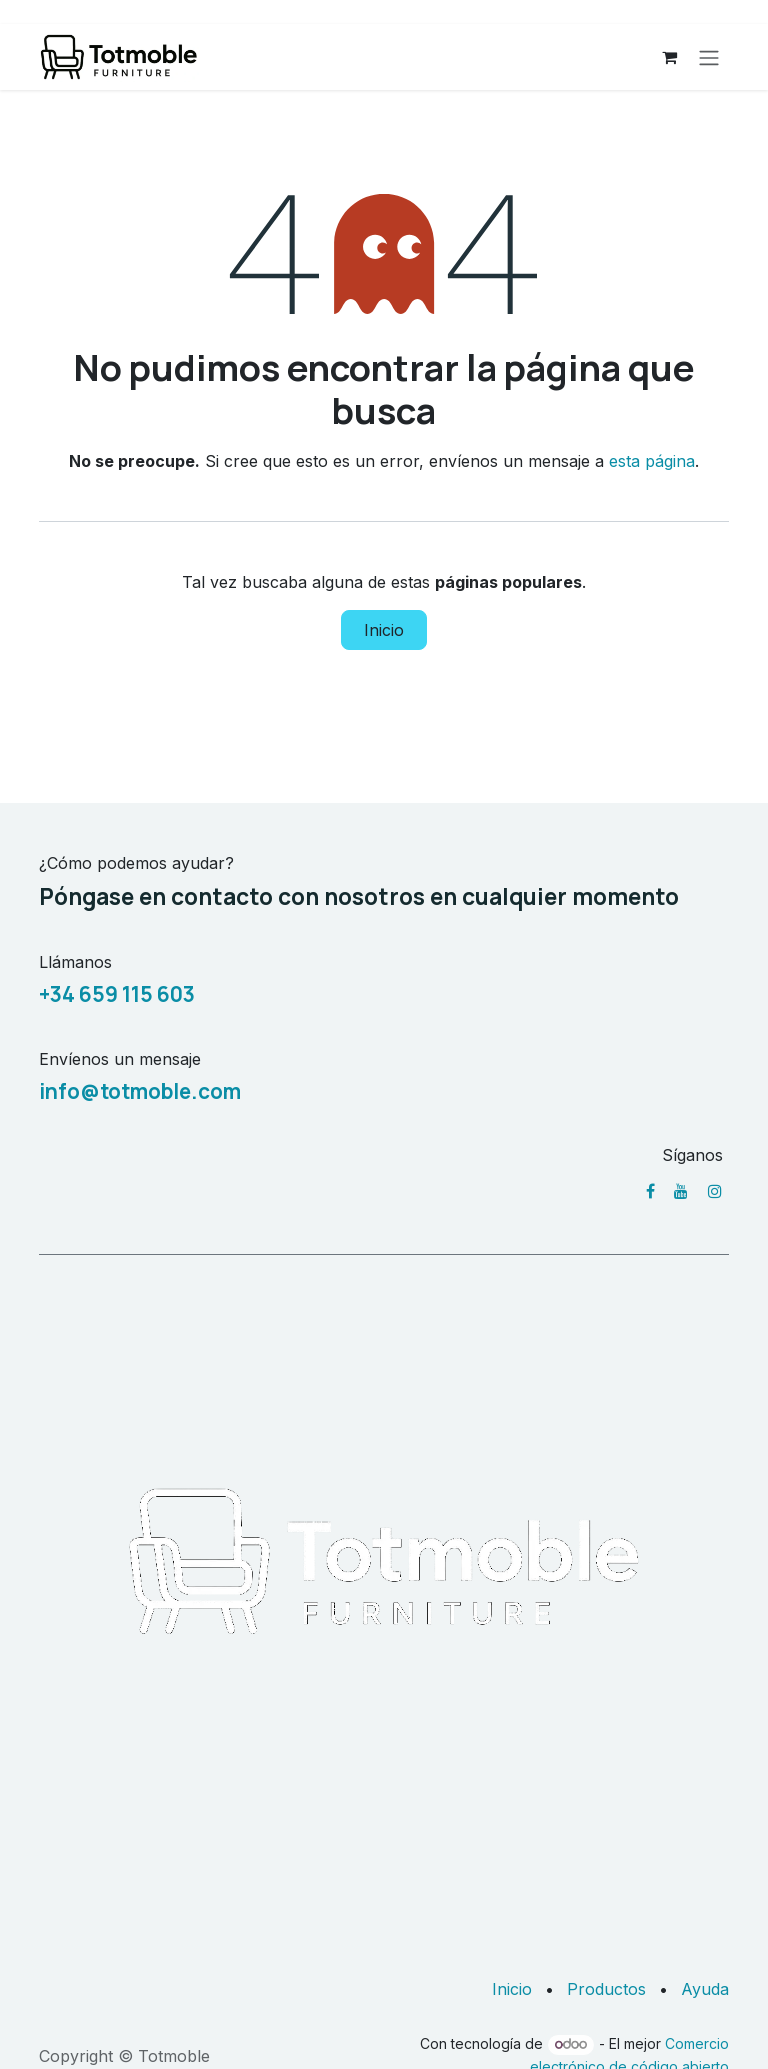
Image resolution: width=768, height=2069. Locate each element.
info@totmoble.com (140, 1091)
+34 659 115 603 (117, 994)
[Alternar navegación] (709, 57)
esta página (652, 461)
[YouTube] (681, 1191)
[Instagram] (715, 1191)
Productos (606, 1989)
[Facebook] (650, 1191)
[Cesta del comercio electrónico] (669, 57)
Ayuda (705, 1989)
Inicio (384, 630)
